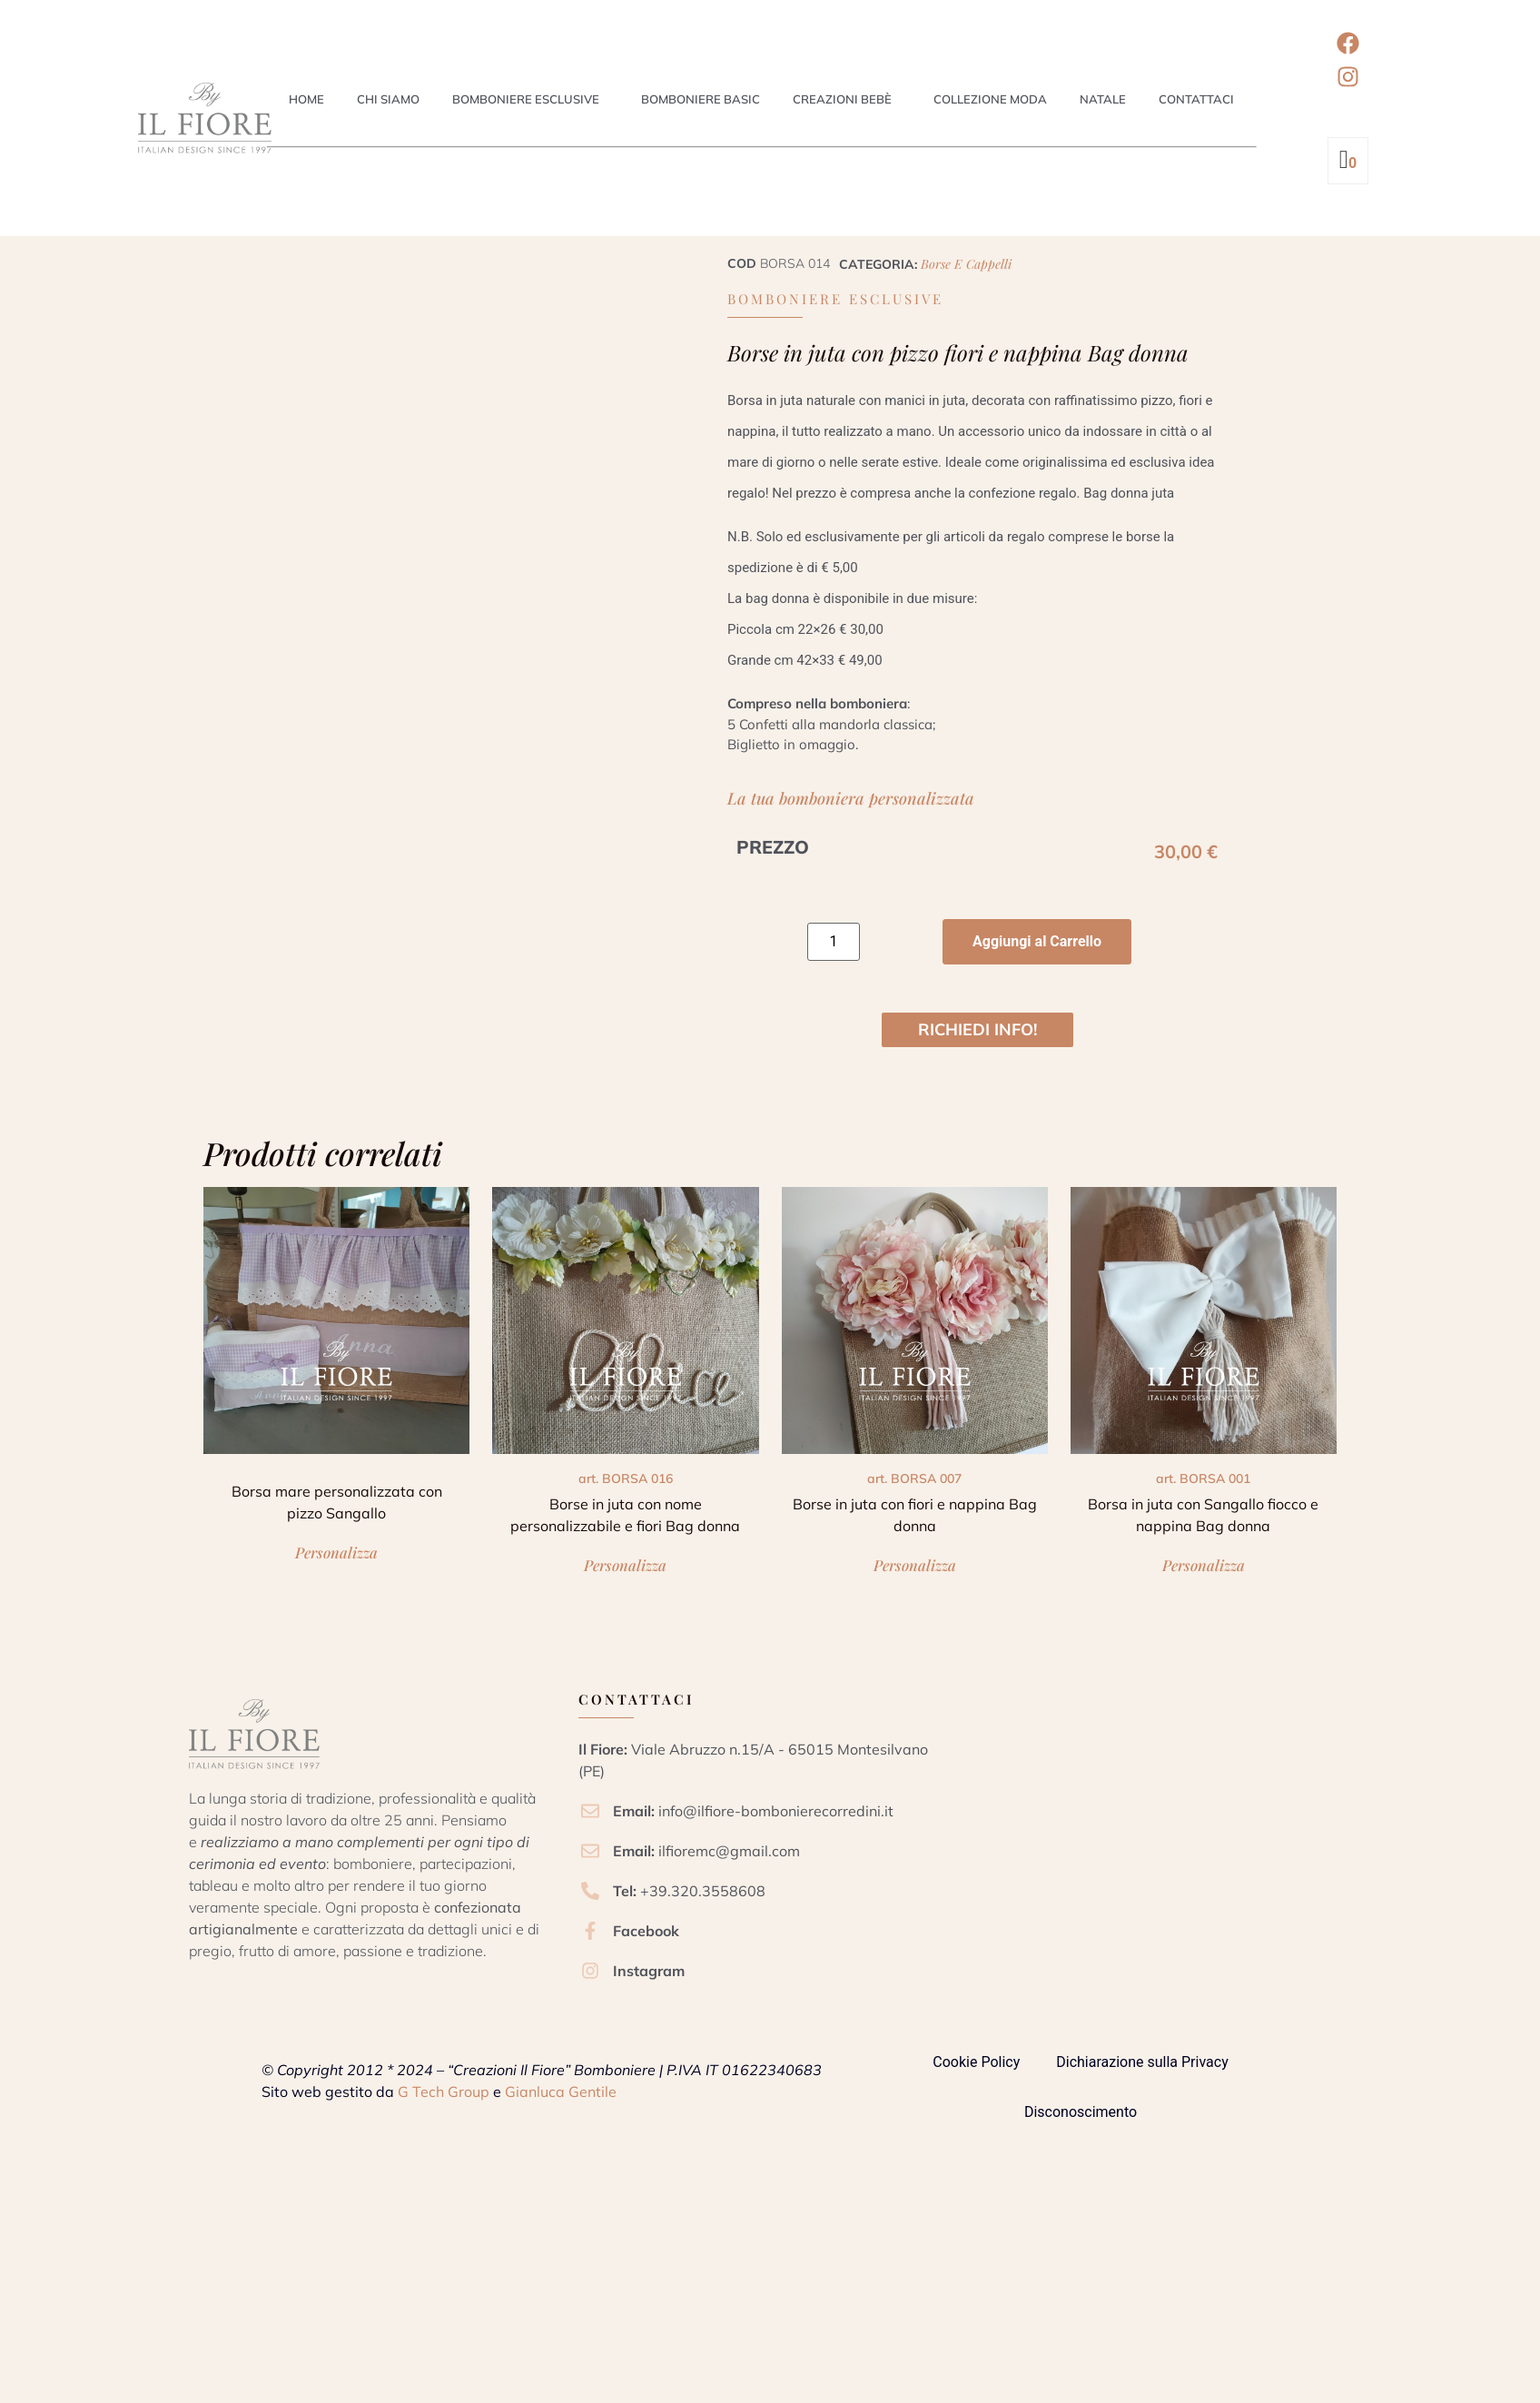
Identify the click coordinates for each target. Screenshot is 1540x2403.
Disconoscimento (1080, 2112)
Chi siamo (388, 99)
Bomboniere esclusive (525, 99)
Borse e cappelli (966, 263)
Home (306, 99)
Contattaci (1196, 99)
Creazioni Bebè (842, 99)
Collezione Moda (990, 99)
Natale (1103, 99)
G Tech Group (443, 2091)
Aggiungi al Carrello (1036, 941)
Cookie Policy (976, 2062)
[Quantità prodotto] (833, 942)
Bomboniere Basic (700, 99)
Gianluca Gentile (561, 2091)
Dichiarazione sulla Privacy (1142, 2062)
